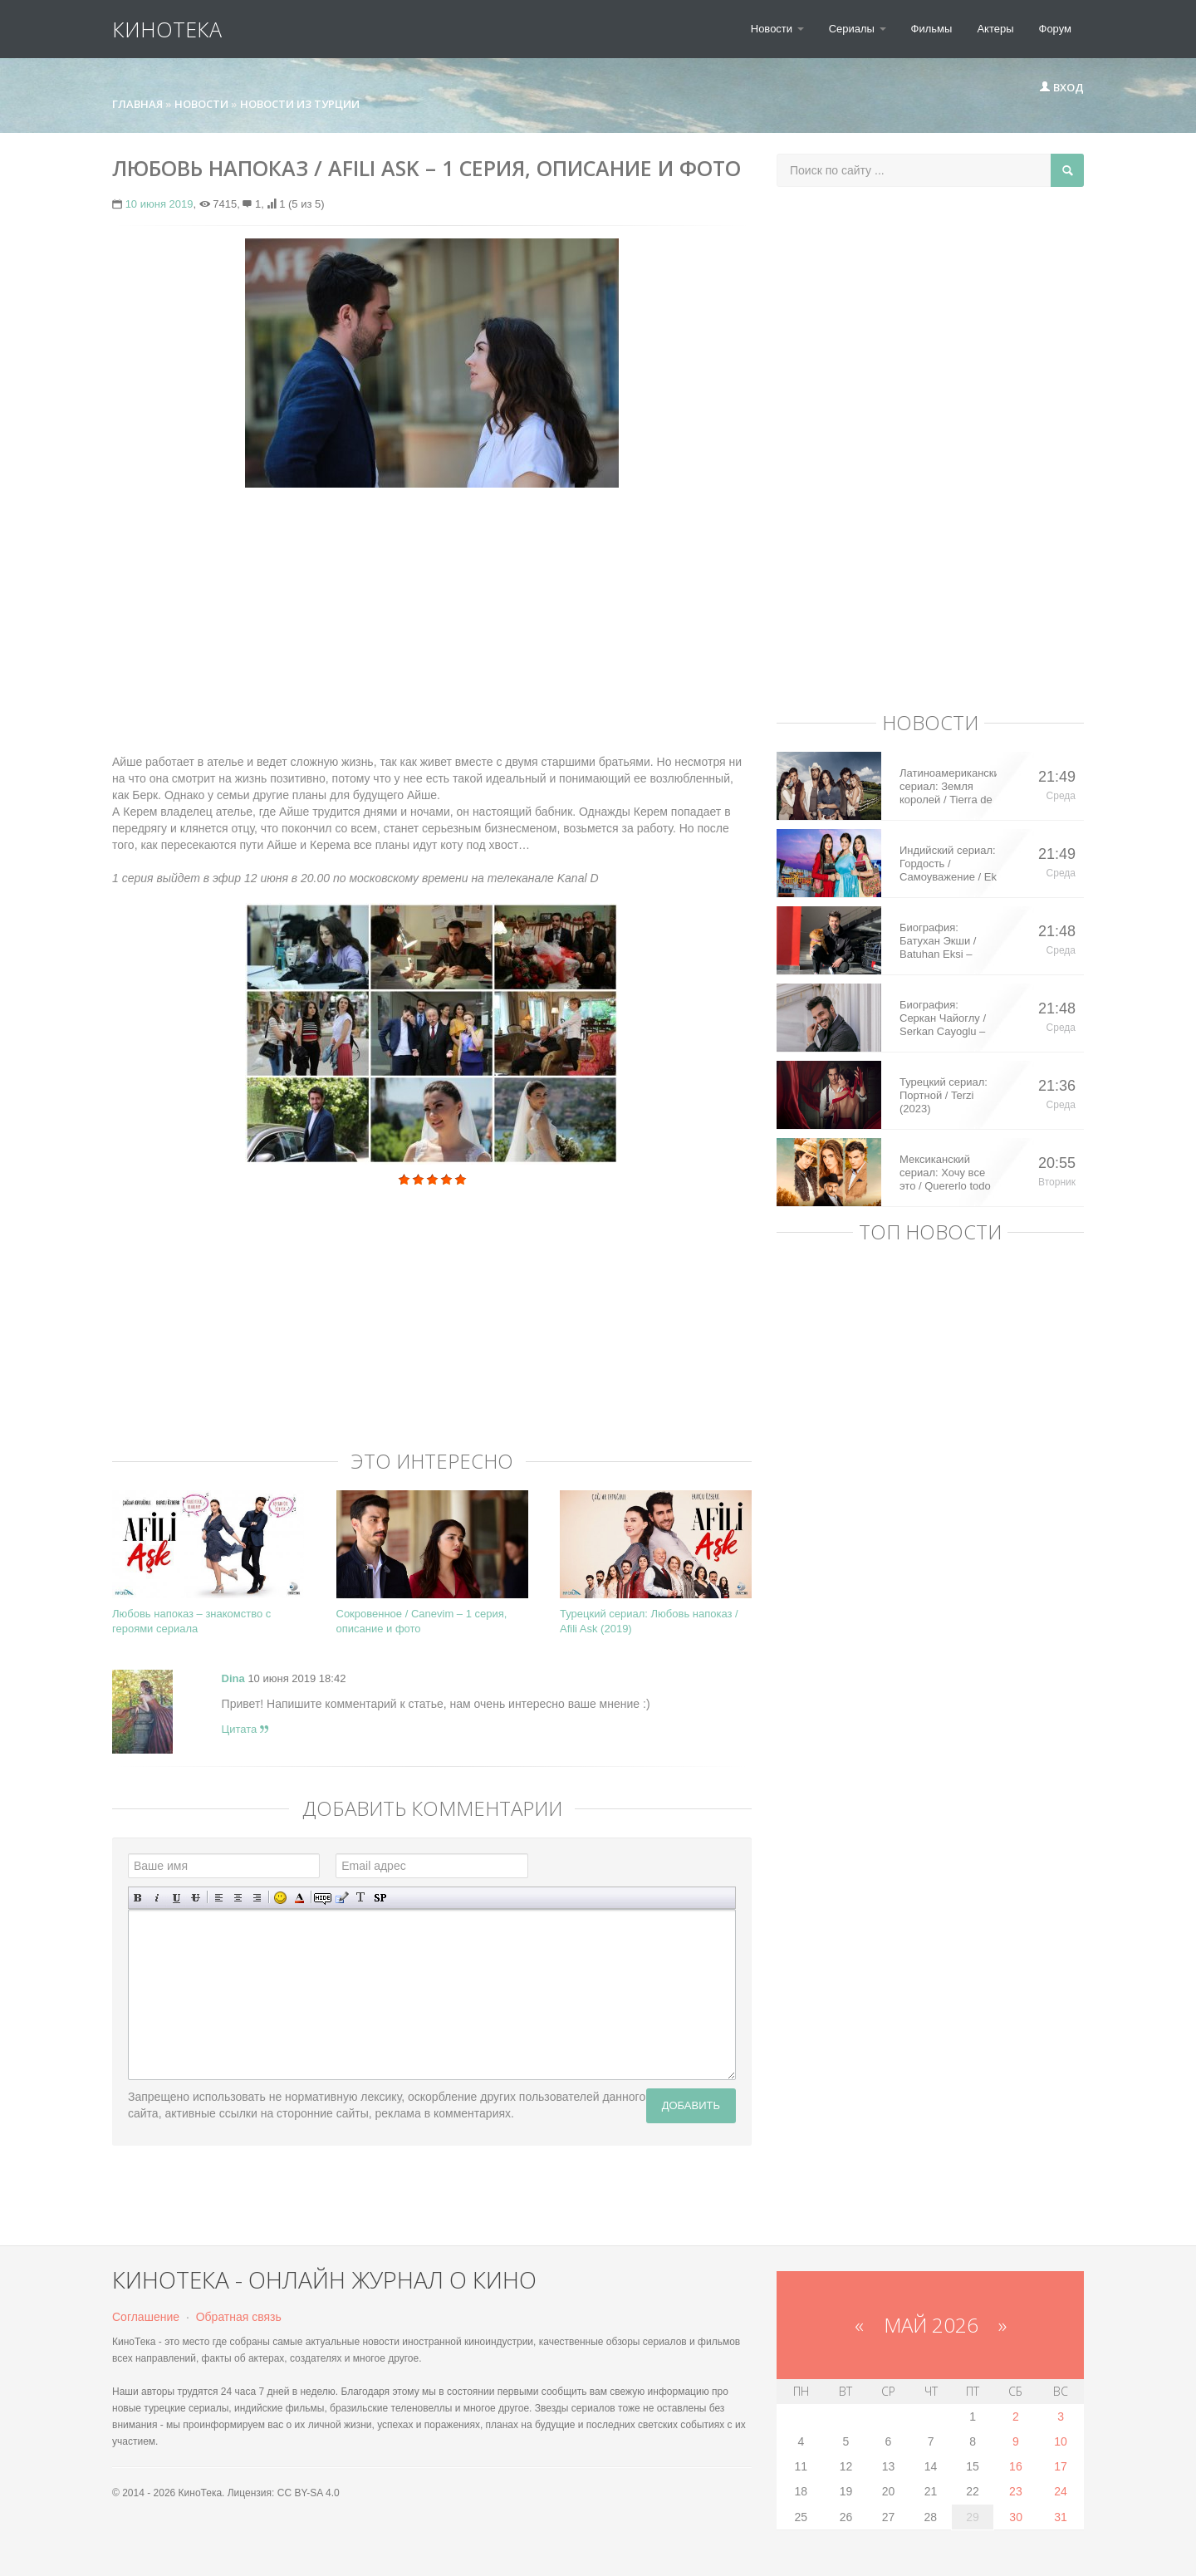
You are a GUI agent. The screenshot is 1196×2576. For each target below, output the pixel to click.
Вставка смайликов (280, 1897)
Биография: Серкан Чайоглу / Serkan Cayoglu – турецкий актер (942, 1018)
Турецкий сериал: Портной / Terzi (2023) (943, 1095)
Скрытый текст (322, 1897)
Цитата (245, 1729)
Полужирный (138, 1897)
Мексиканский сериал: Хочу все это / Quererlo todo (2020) (945, 1173)
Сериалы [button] (857, 28)
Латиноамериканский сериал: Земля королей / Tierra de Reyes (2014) (948, 787)
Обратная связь (239, 2316)
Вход (1061, 87)
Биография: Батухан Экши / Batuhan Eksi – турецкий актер (937, 941)
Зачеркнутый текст (195, 1897)
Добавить (691, 2105)
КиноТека (167, 29)
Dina (233, 1678)
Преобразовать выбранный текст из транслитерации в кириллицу (360, 1897)
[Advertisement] (432, 620)
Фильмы (932, 28)
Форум (1055, 28)
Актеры (995, 28)
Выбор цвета (299, 1897)
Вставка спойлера (380, 1897)
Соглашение (145, 2316)
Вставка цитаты (341, 1897)
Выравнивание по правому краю (257, 1897)
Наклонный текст (157, 1897)
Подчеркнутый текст (176, 1897)
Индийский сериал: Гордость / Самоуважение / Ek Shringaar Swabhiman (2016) (948, 864)
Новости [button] (777, 28)
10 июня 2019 (159, 204)
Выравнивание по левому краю (218, 1897)
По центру (238, 1897)
